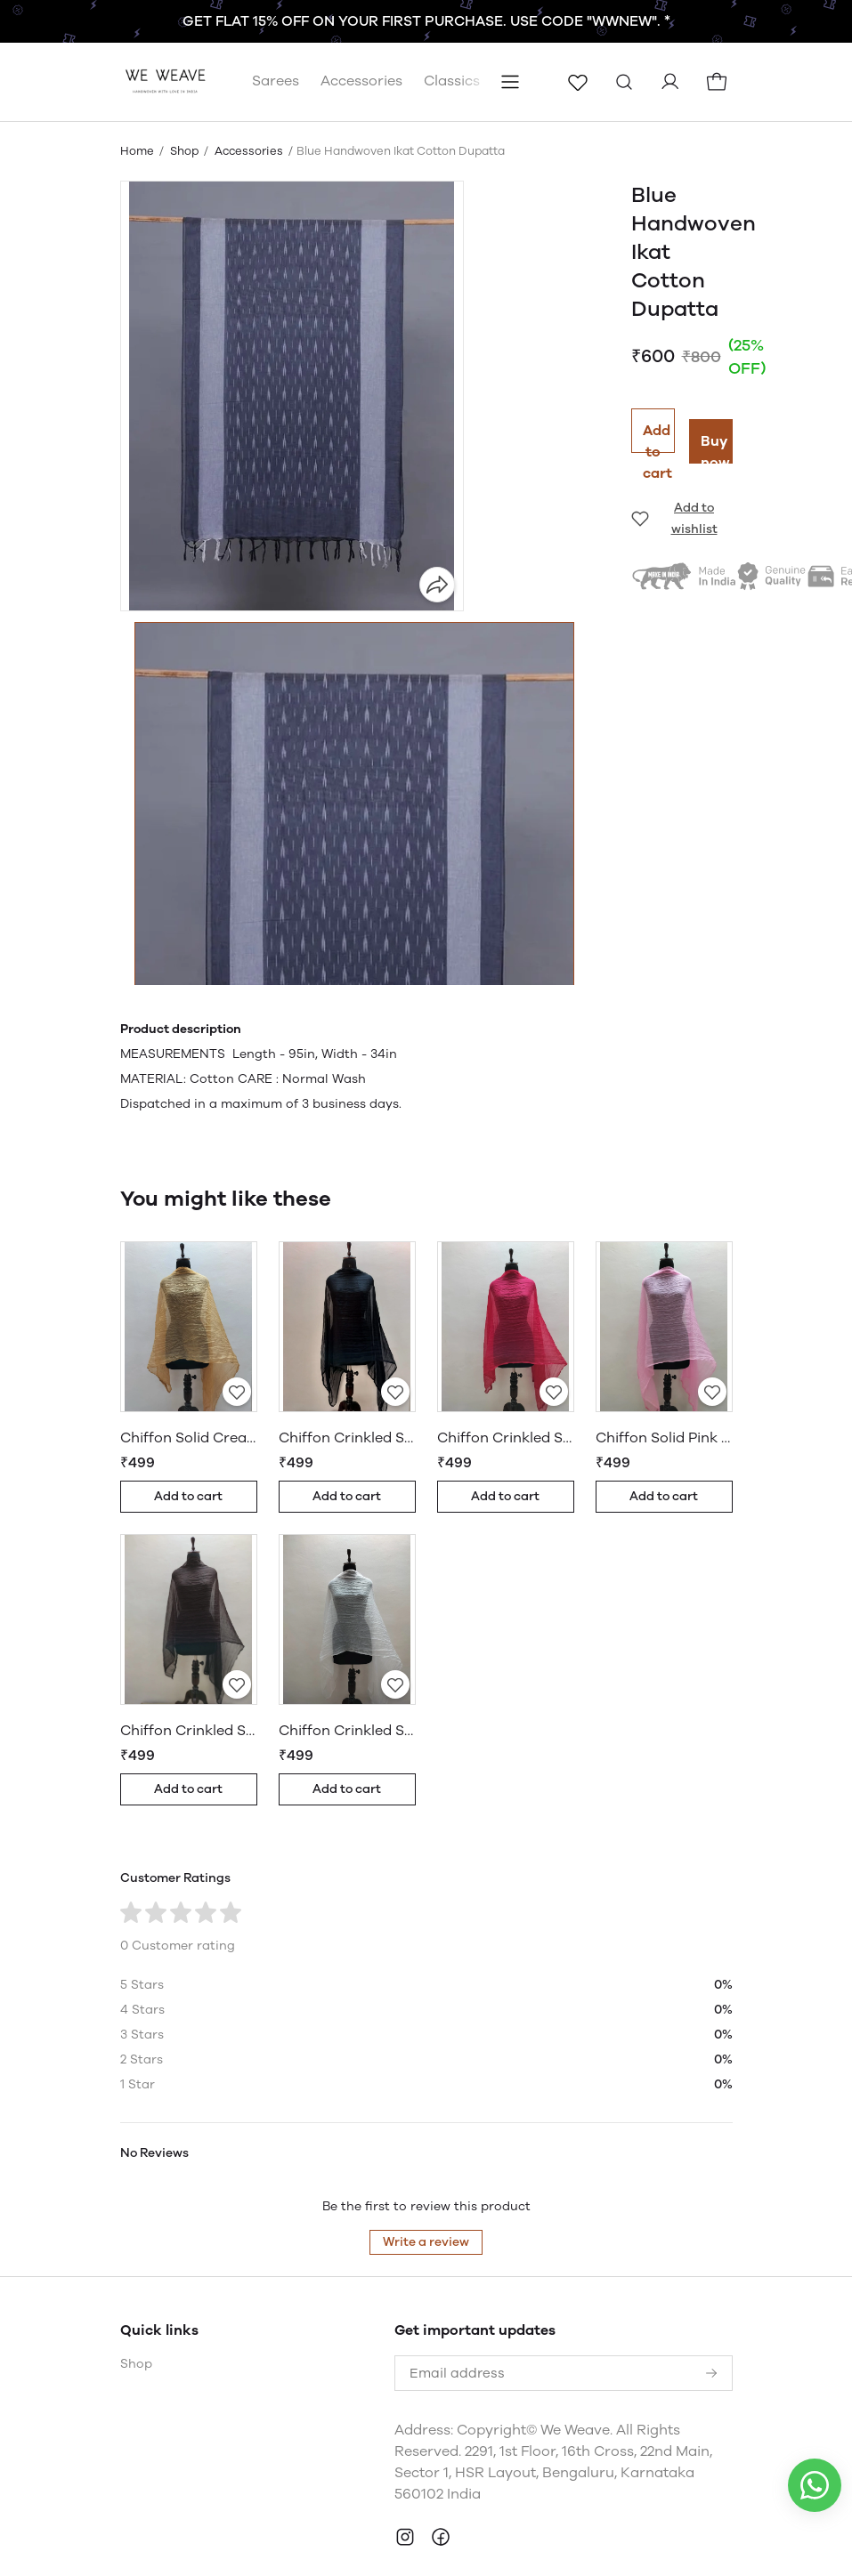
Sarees (275, 37)
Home (137, 108)
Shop (184, 108)
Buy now (715, 405)
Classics (452, 37)
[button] (354, 869)
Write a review (426, 2199)
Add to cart (657, 394)
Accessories (361, 37)
